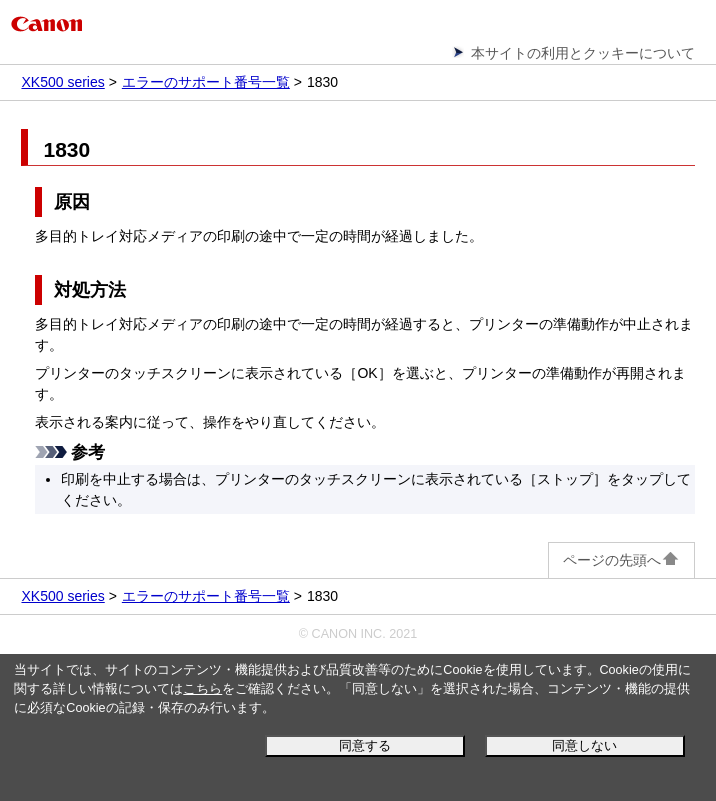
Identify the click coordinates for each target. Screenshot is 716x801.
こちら (202, 689)
